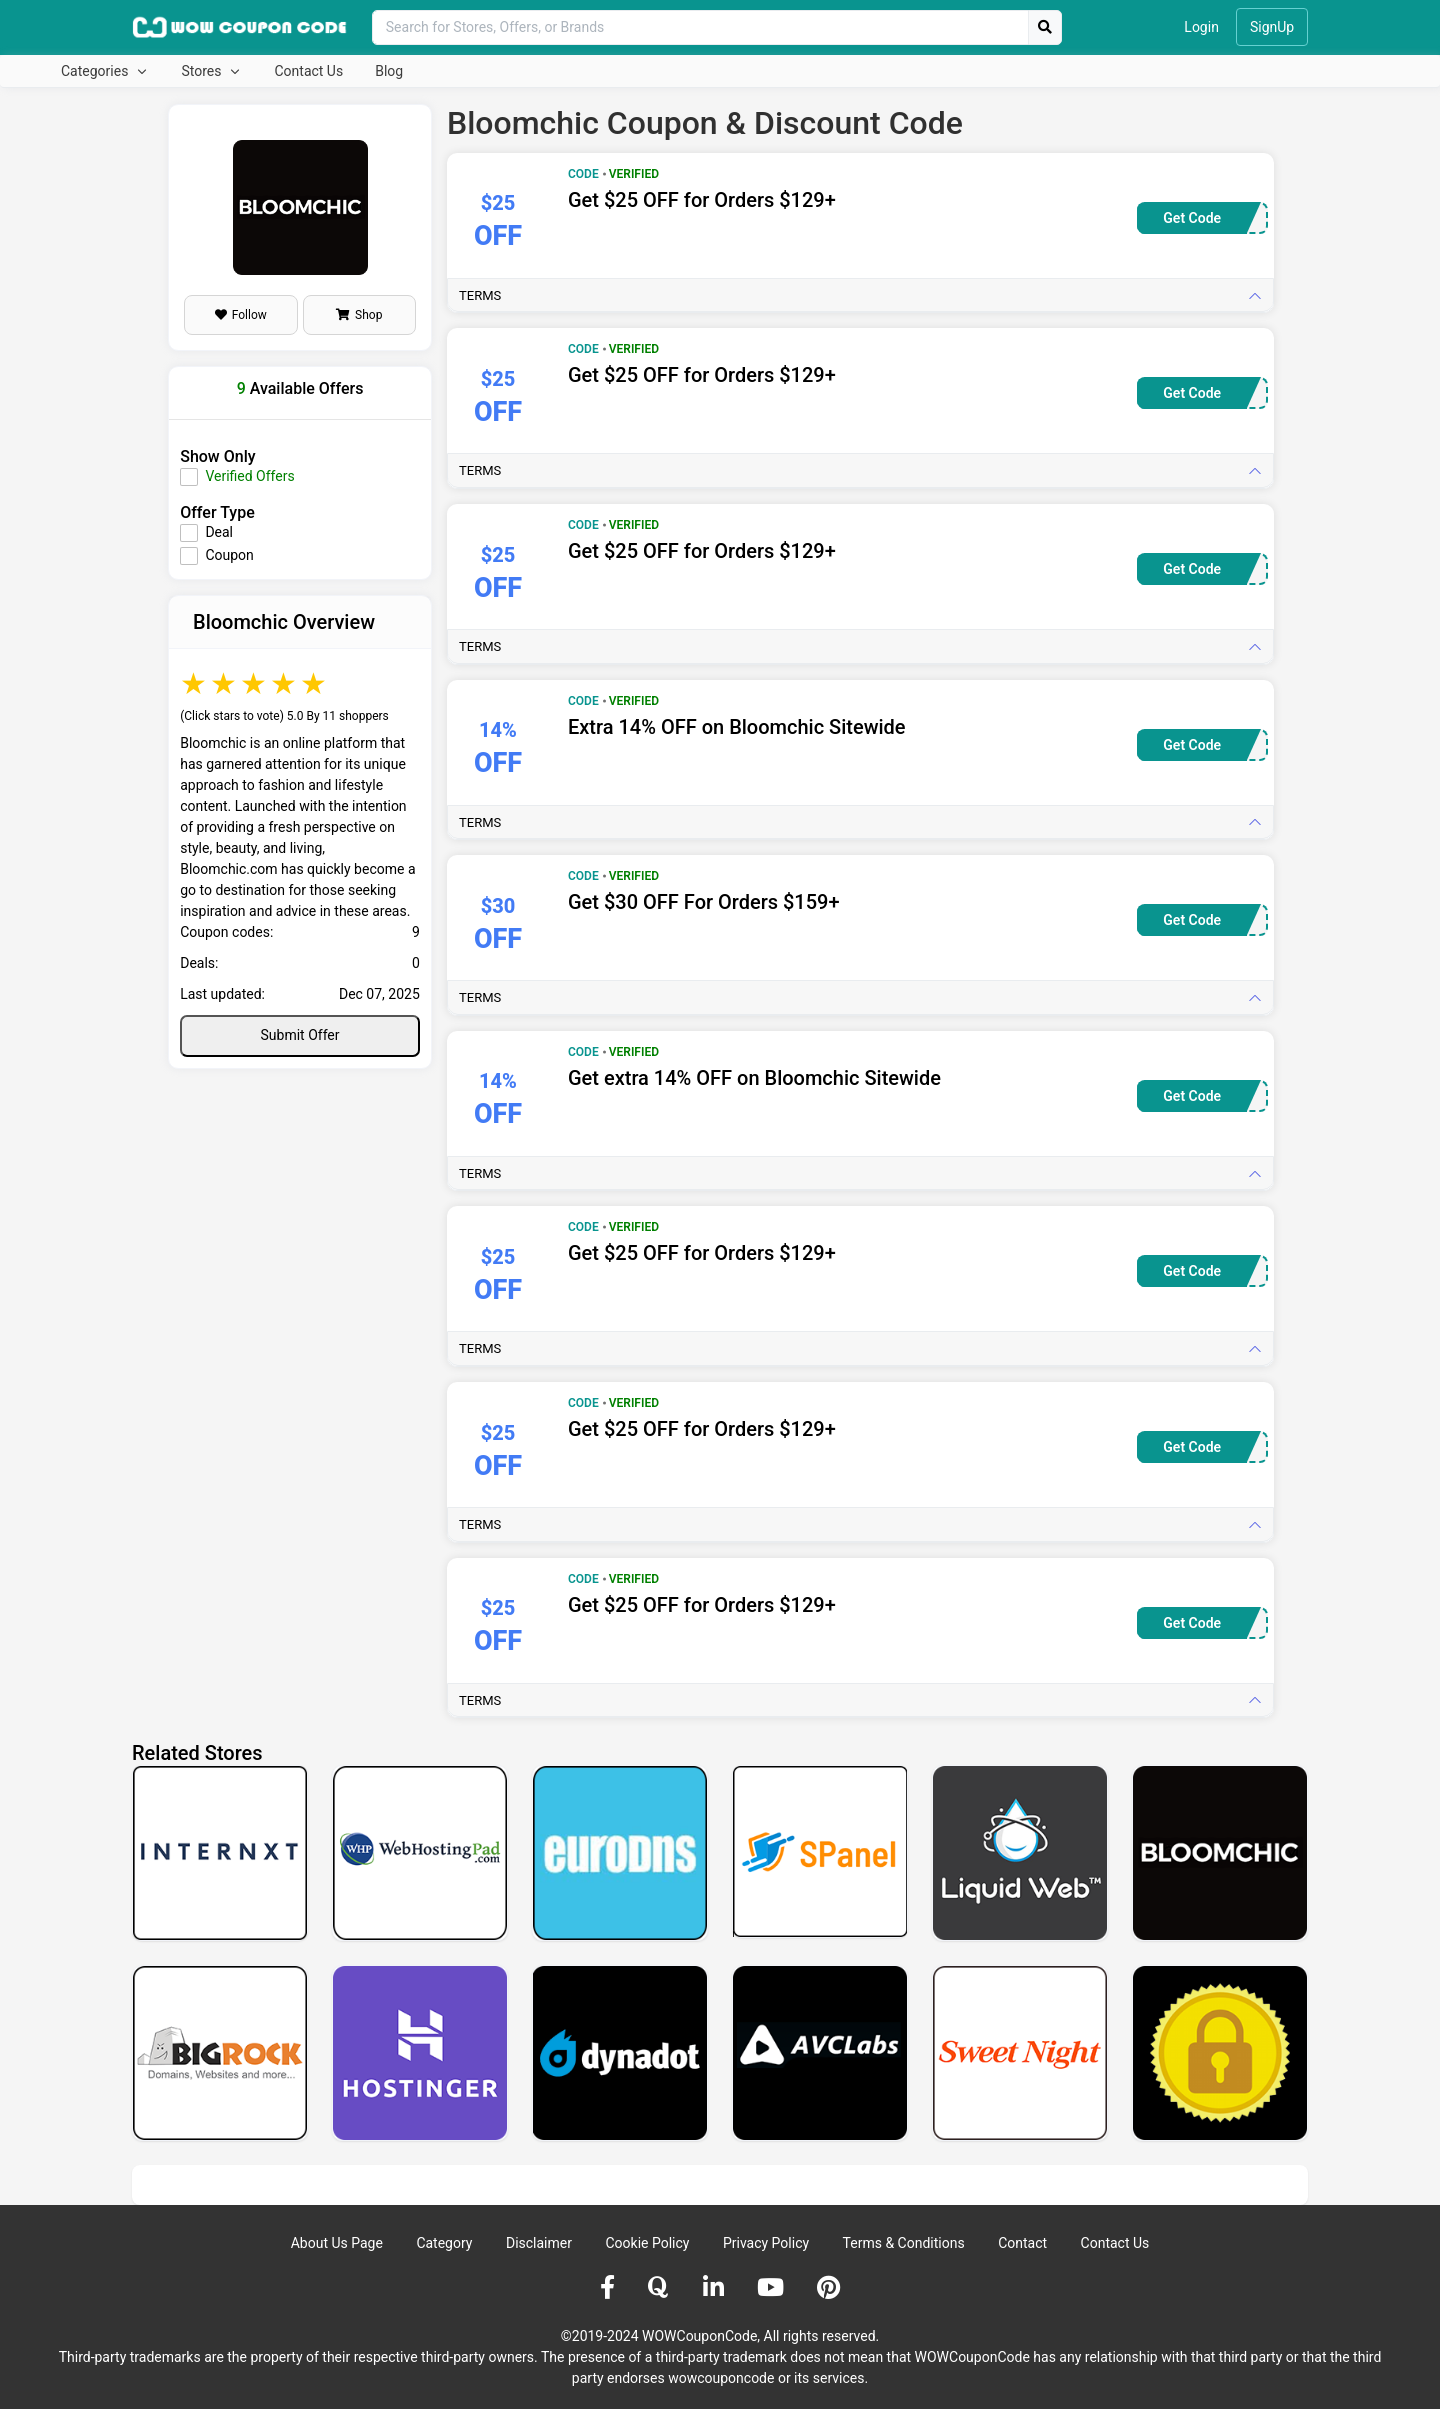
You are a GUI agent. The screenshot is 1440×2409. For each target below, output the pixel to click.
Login (1201, 27)
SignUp (1272, 27)
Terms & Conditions (904, 2243)
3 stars (255, 683)
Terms (480, 295)
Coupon (229, 555)
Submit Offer (300, 1035)
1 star (195, 683)
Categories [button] (96, 71)
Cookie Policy (647, 2243)
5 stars (315, 683)
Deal (219, 532)
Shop (359, 315)
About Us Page (337, 2243)
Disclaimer (539, 2243)
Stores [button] (202, 71)
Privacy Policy (766, 2243)
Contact (1022, 2243)
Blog (389, 71)
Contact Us (308, 71)
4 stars (285, 683)
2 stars (225, 683)
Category (444, 2243)
